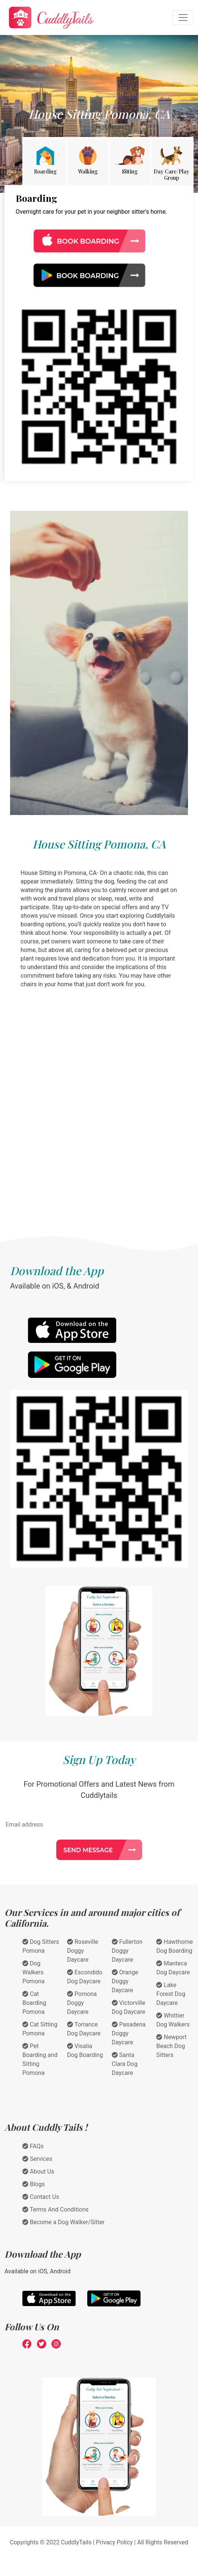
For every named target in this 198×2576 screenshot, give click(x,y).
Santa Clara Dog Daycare (125, 2063)
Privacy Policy (114, 2542)
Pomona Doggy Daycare (82, 2002)
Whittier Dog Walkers (172, 2020)
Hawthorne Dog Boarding (174, 1946)
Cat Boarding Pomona (34, 2002)
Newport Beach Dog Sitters (171, 2046)
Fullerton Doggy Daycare (127, 1950)
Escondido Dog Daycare (85, 1977)
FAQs (33, 2146)
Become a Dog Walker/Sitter (63, 2222)
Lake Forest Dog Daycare (170, 1993)
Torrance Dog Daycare (84, 2029)
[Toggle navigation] (183, 17)
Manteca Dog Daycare (173, 1968)
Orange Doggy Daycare (125, 1981)
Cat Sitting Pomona (39, 2029)
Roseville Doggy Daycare (82, 1950)
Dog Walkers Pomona (33, 1972)
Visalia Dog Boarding (85, 2050)
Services (37, 2158)
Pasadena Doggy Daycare (129, 2033)
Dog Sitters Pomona (40, 1946)
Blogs (33, 2184)
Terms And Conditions (55, 2209)
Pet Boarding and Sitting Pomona (39, 2059)
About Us (38, 2171)
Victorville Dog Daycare (128, 2007)
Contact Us (40, 2196)
